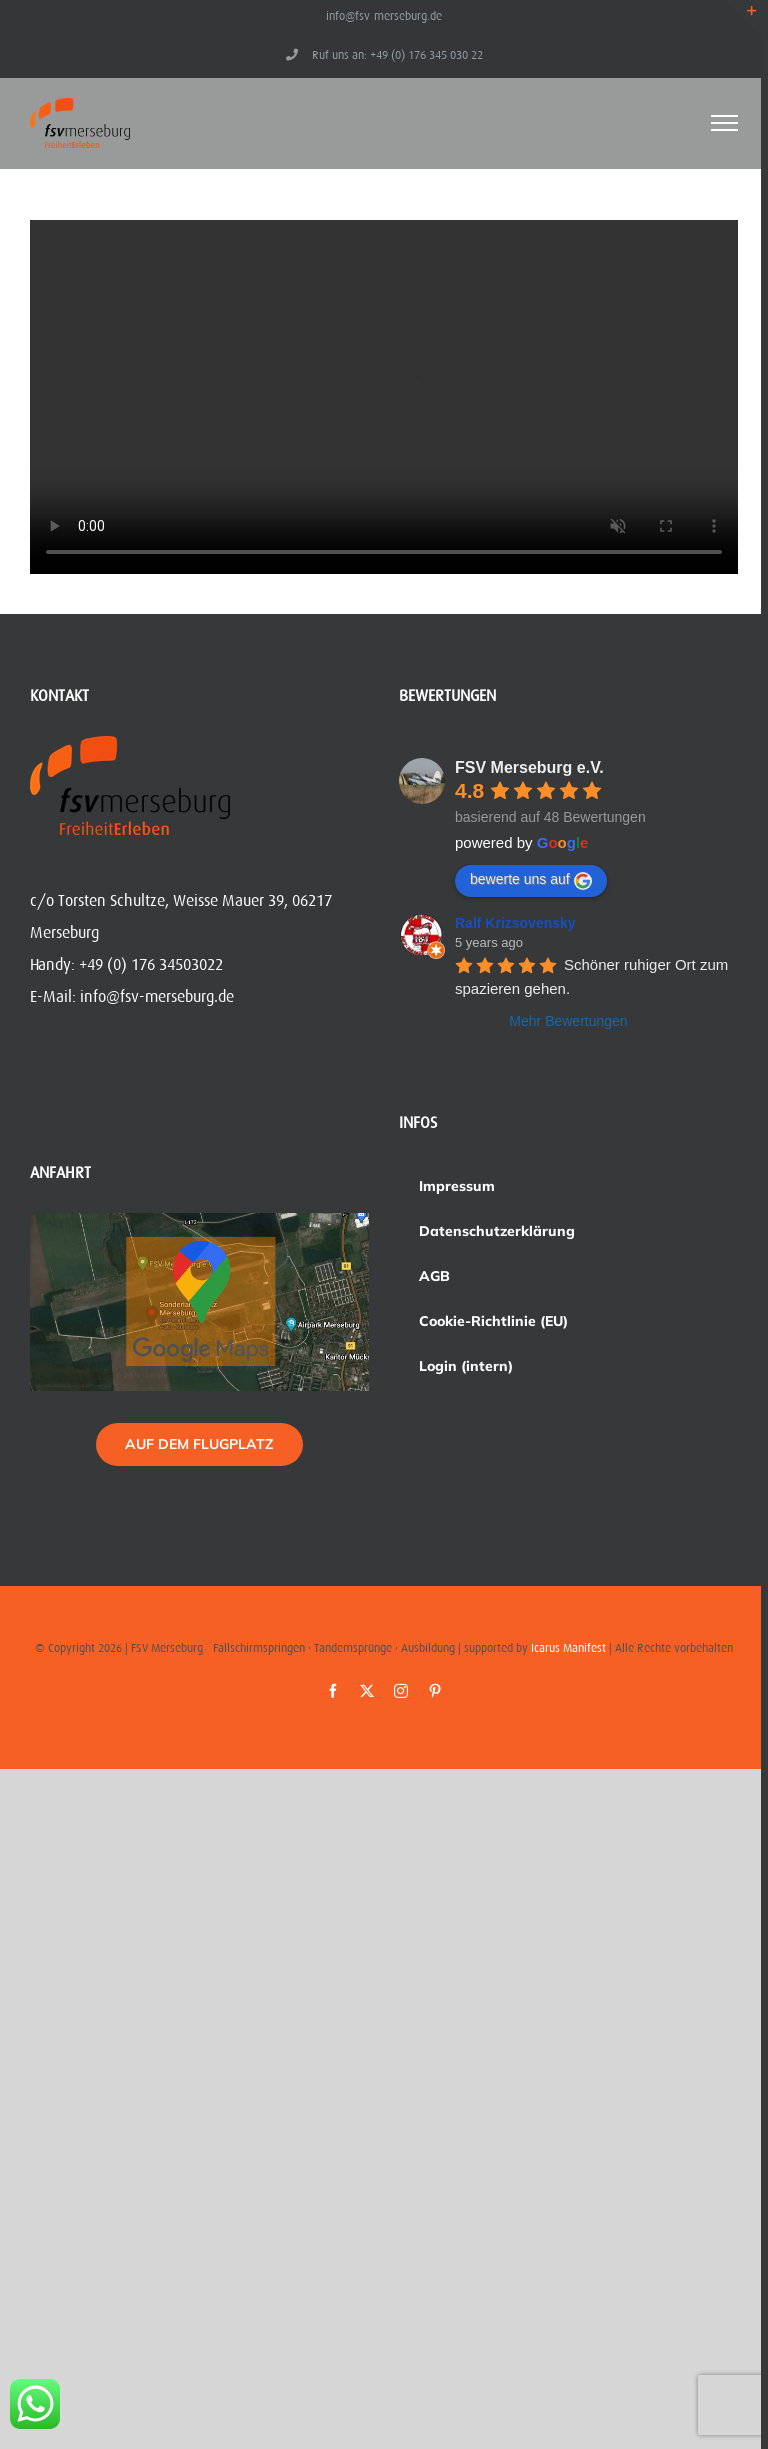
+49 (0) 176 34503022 (151, 965)
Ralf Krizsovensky (515, 923)
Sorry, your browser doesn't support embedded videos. (384, 397)
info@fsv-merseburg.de (384, 16)
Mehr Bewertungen (568, 1021)
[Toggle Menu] (725, 123)
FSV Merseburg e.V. (529, 767)
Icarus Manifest (568, 1648)
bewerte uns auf (531, 880)
